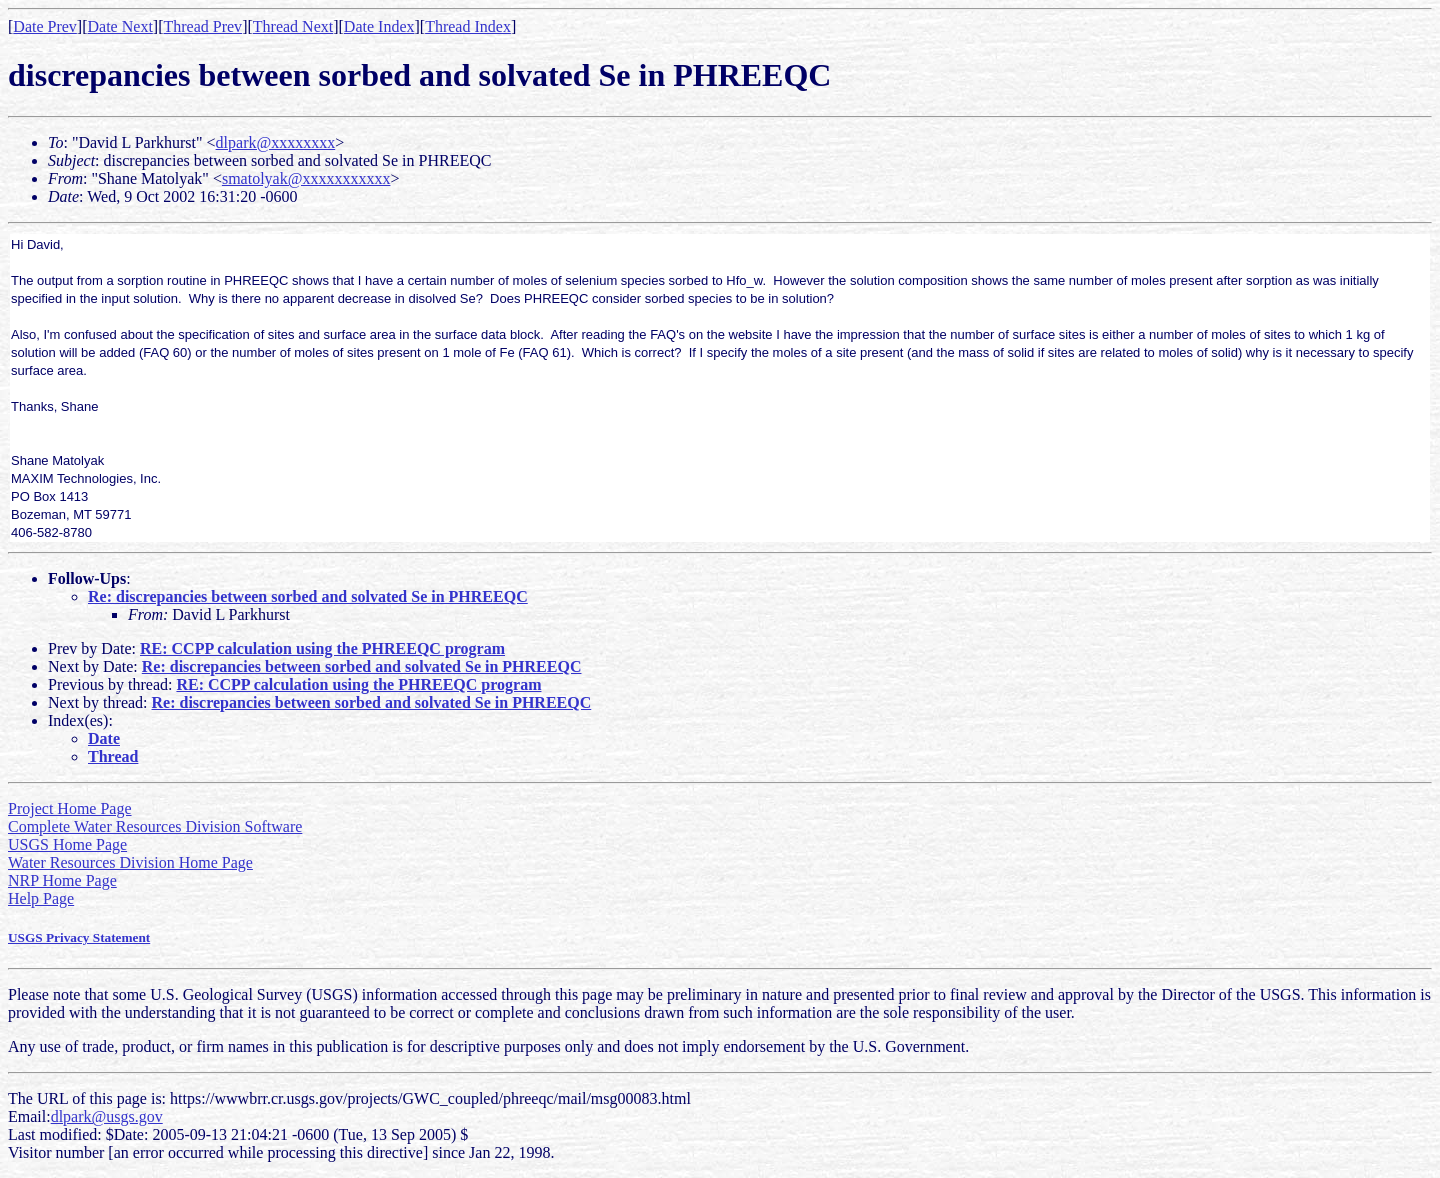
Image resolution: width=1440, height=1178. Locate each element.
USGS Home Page (67, 844)
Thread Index (468, 26)
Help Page (41, 898)
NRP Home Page (62, 880)
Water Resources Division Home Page (130, 862)
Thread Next (293, 26)
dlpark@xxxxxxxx (276, 142)
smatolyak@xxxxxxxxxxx (306, 178)
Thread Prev (202, 26)
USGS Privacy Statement (79, 937)
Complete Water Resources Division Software (155, 826)
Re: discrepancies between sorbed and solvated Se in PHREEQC (308, 596)
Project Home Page (70, 808)
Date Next (120, 26)
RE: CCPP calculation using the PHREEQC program (322, 648)
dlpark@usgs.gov (107, 1116)
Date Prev (45, 26)
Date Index (379, 26)
